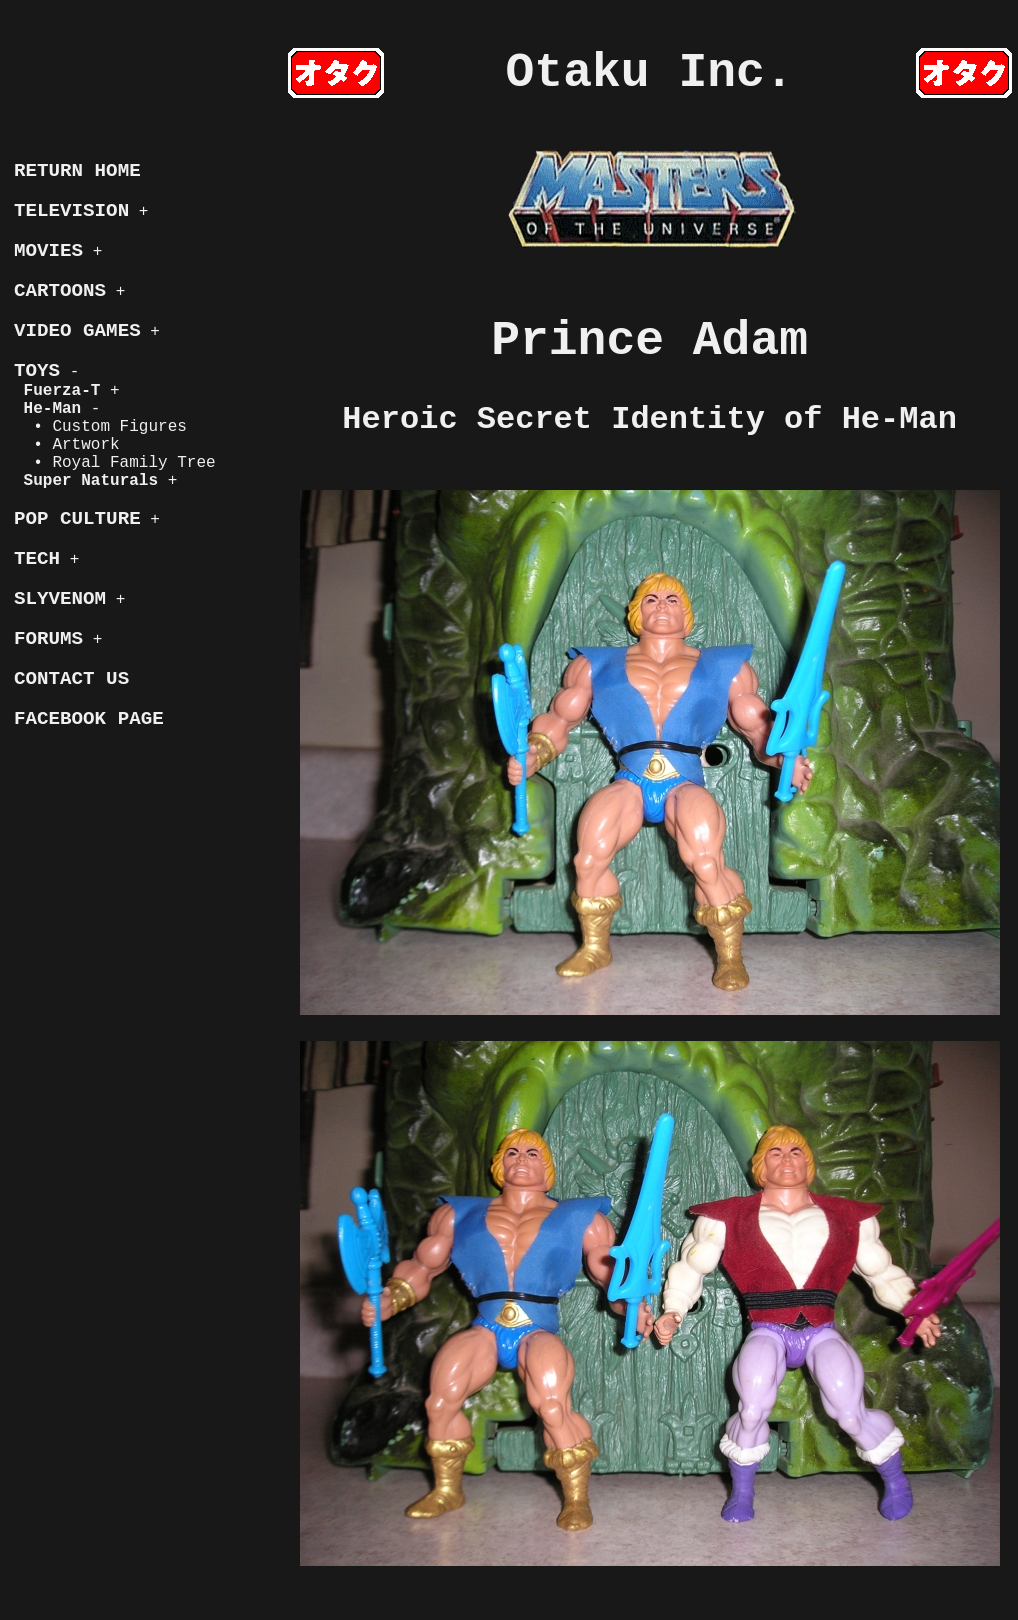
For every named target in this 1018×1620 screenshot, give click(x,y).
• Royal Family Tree (115, 463)
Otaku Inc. (650, 73)
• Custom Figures (100, 427)
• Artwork (67, 445)
